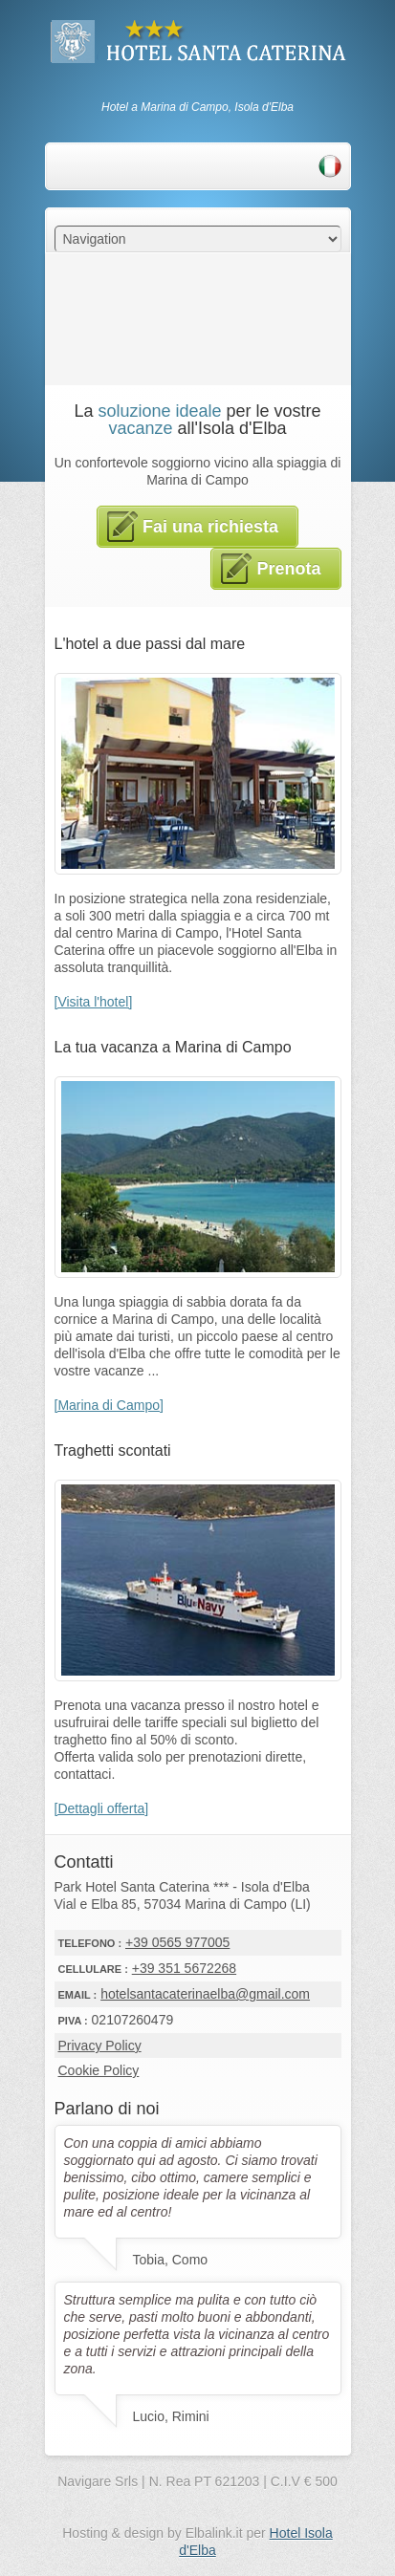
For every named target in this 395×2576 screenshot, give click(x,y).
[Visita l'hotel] (94, 1001)
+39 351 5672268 (184, 1968)
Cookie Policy (99, 2070)
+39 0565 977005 (177, 1942)
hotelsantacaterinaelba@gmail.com (205, 1994)
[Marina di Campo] (109, 1405)
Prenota (270, 568)
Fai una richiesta (192, 526)
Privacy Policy (100, 2045)
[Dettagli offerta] (102, 1808)
